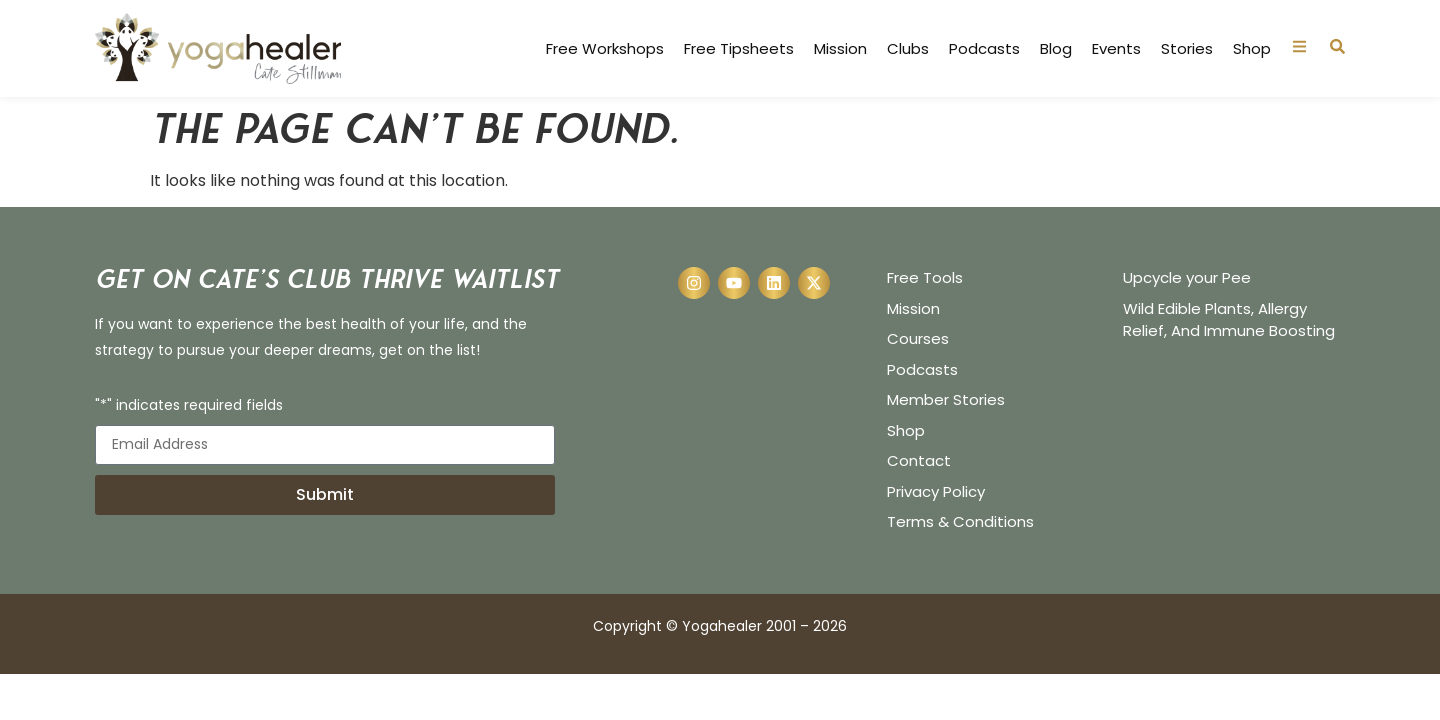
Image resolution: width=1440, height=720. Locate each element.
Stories (1187, 49)
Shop (1252, 49)
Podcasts (984, 49)
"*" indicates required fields (189, 406)
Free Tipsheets (739, 49)
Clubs (908, 49)
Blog (1056, 49)
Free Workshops (605, 49)
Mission (840, 49)
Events (1116, 49)
